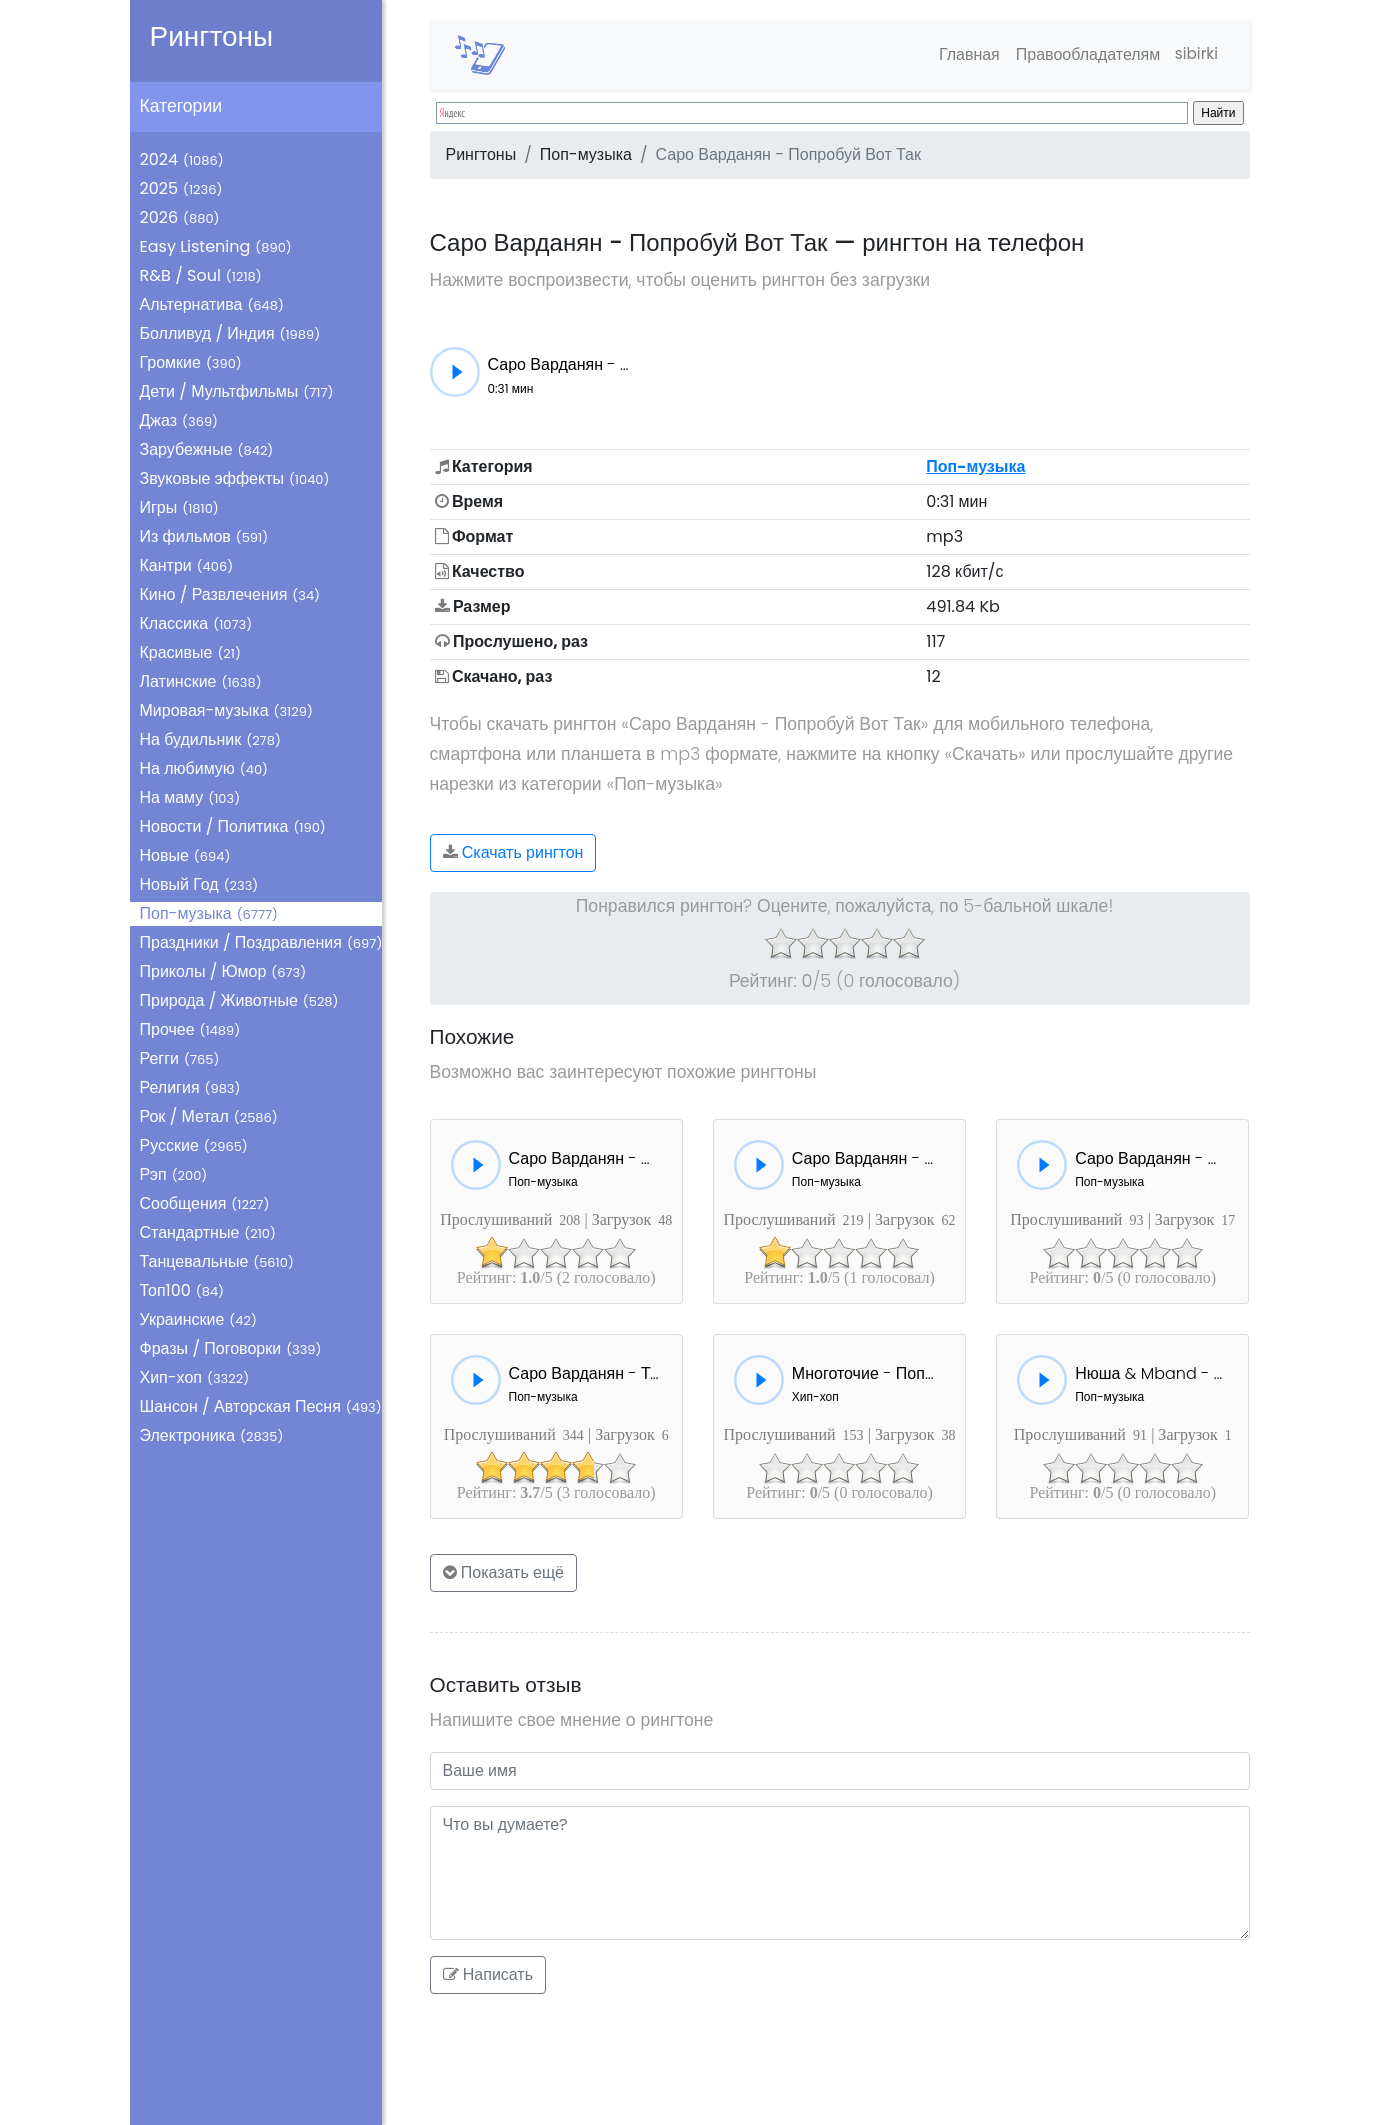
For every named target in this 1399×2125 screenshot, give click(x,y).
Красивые (190, 652)
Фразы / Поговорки (231, 1348)
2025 (181, 188)
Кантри (187, 565)
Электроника (212, 1435)
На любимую (204, 768)
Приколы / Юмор (223, 971)
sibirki (1193, 54)
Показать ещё (504, 1572)
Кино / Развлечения (230, 594)
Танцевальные (217, 1261)
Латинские (201, 681)
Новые (185, 855)
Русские (194, 1145)
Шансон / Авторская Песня (261, 1406)
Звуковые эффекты (235, 478)
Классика (196, 623)
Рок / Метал (209, 1116)
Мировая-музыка (226, 710)
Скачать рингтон (513, 852)
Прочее (190, 1029)
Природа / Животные (239, 1000)
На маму (190, 797)
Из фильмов (204, 536)
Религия (190, 1087)
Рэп (174, 1174)
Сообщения (205, 1203)
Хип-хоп (195, 1377)
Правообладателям (1083, 54)
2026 (180, 217)
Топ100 (182, 1290)
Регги (180, 1058)
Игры (179, 507)
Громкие (191, 362)
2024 (182, 159)
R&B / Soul (201, 275)
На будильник (210, 739)
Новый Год (199, 884)
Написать (488, 1974)
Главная (964, 54)
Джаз (179, 420)
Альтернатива (212, 304)
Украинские (198, 1319)
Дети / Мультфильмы (237, 391)
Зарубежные (207, 449)
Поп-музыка (209, 913)
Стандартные (208, 1232)
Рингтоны (212, 36)
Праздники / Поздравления (261, 942)
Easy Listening (216, 246)
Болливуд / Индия (230, 333)
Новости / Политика (233, 826)
